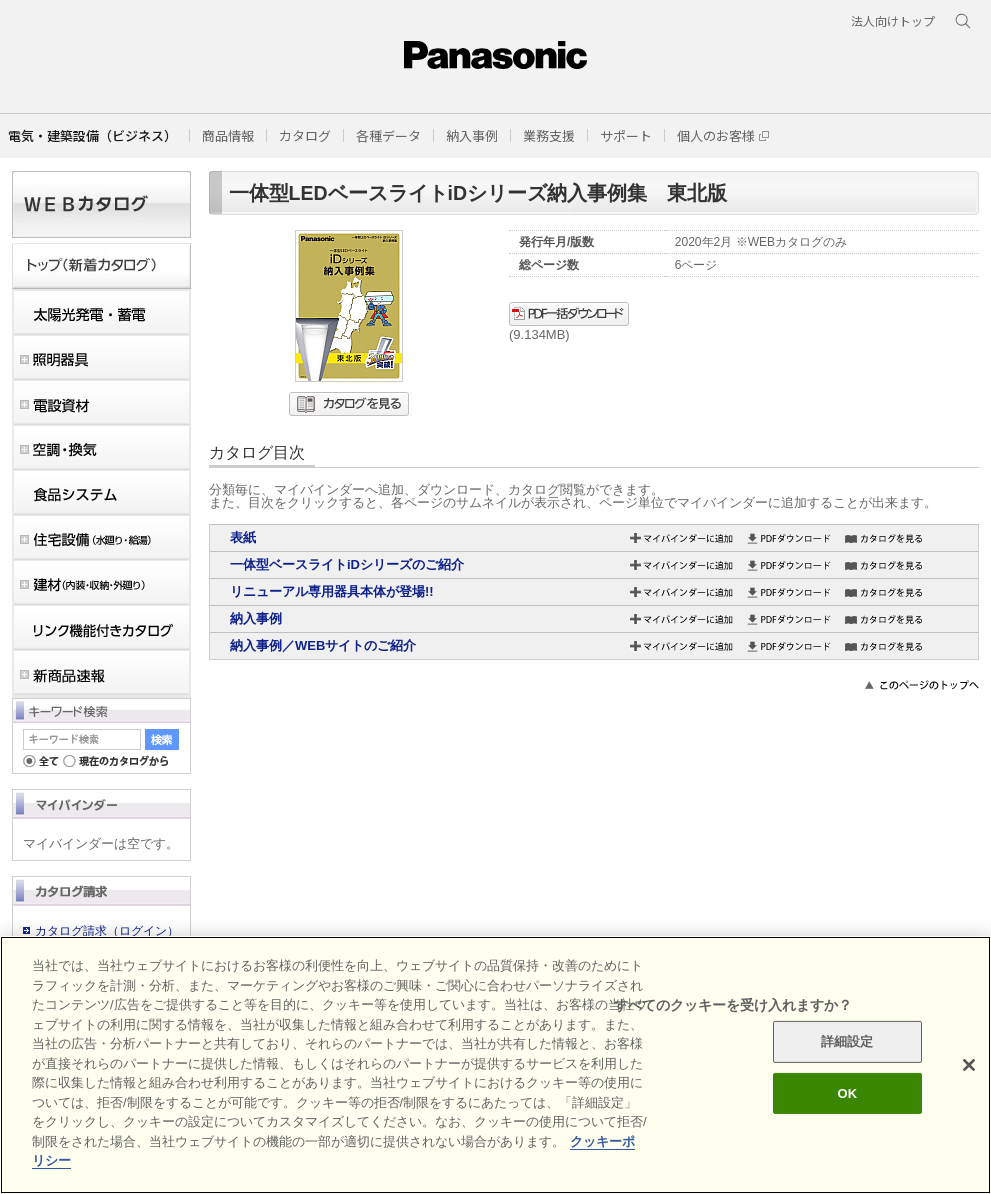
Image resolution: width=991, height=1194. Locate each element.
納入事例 (256, 618)
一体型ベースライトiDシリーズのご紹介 (347, 564)
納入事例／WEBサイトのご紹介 (323, 645)
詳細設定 (847, 1041)
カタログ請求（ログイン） (107, 931)
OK (847, 1093)
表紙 (243, 537)
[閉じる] (969, 1065)
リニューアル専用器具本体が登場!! (332, 591)
